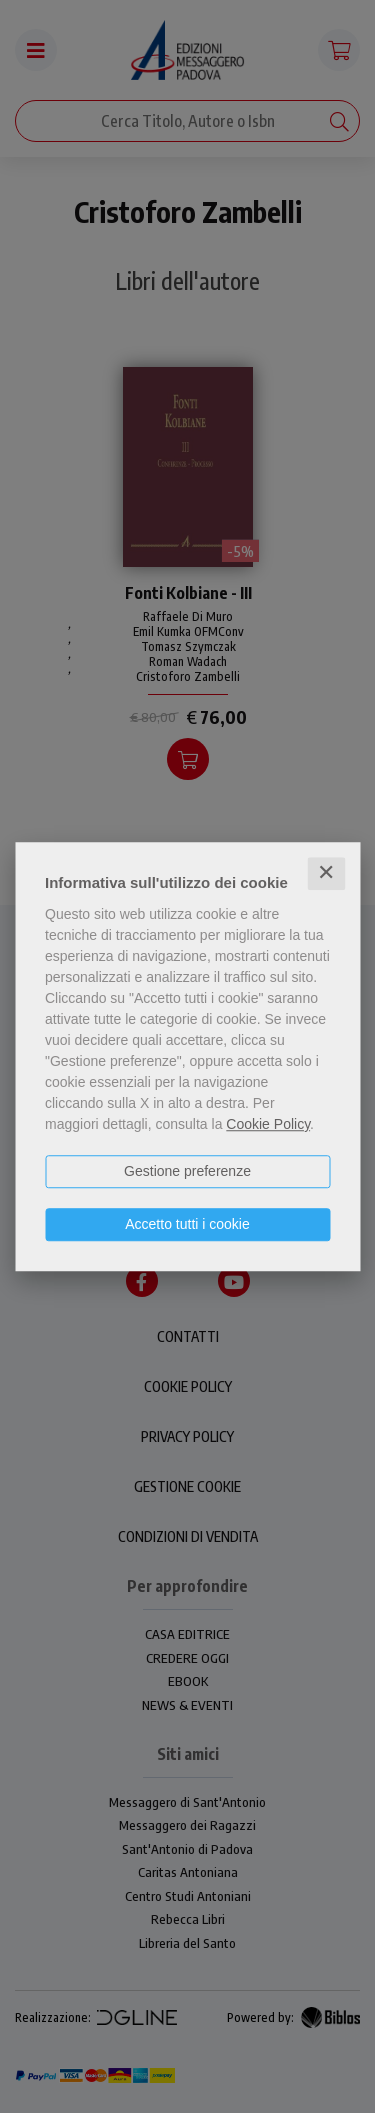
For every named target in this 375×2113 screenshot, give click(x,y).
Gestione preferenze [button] (187, 1171)
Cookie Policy (268, 1124)
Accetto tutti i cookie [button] (187, 1224)
